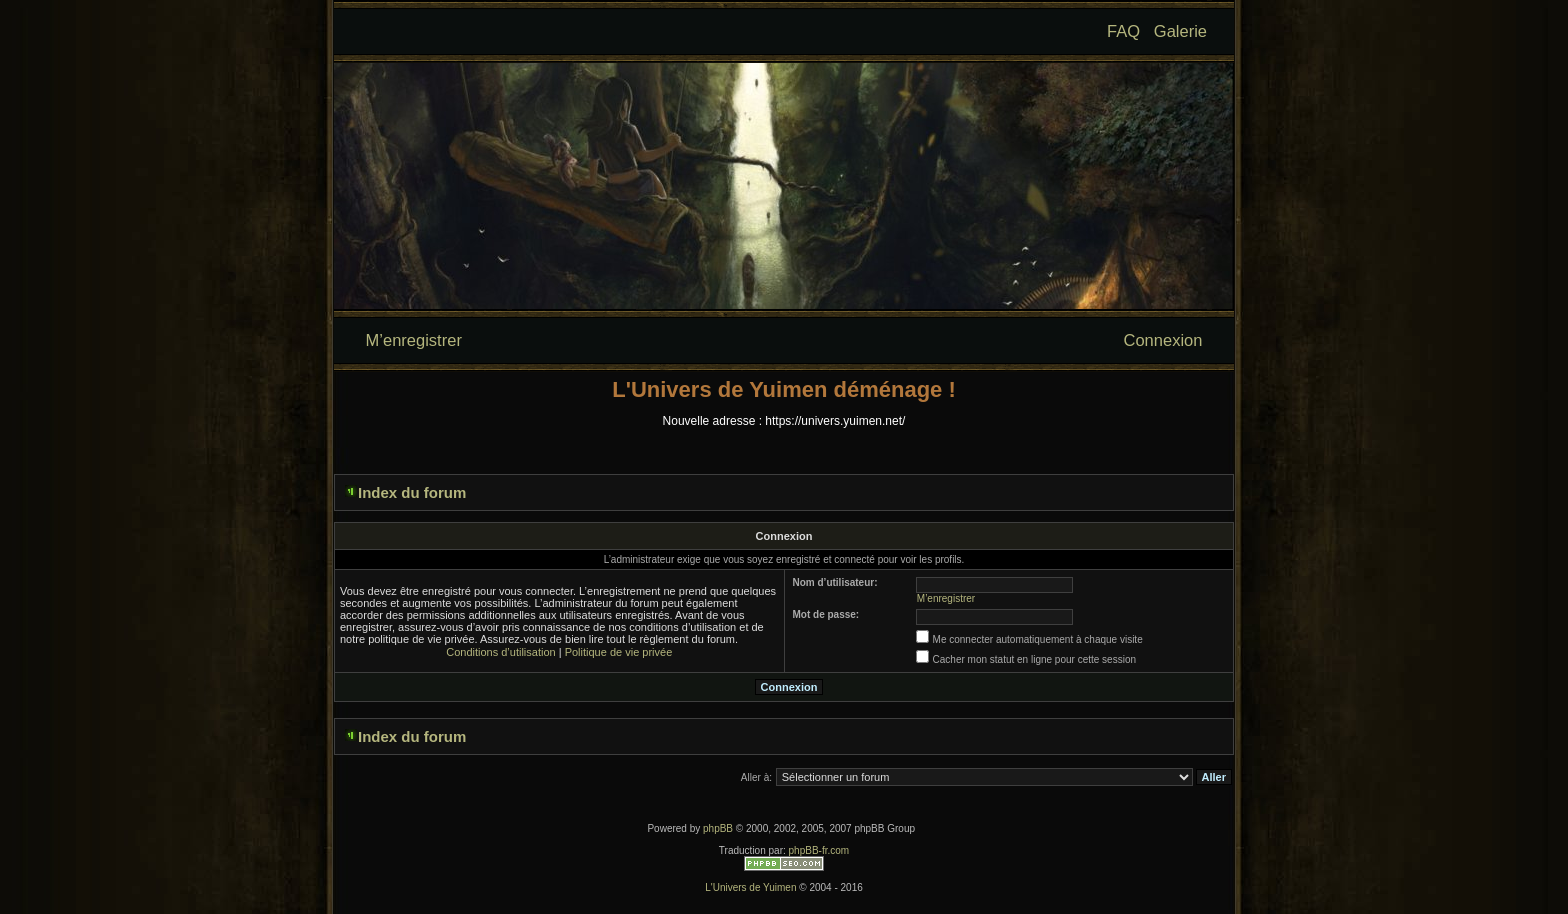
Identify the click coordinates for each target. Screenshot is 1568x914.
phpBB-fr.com (819, 850)
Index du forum (412, 492)
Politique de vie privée (619, 652)
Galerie (1180, 31)
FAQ (1123, 31)
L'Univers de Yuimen (750, 887)
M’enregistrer (414, 340)
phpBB (718, 828)
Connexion (1163, 340)
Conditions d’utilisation (500, 652)
